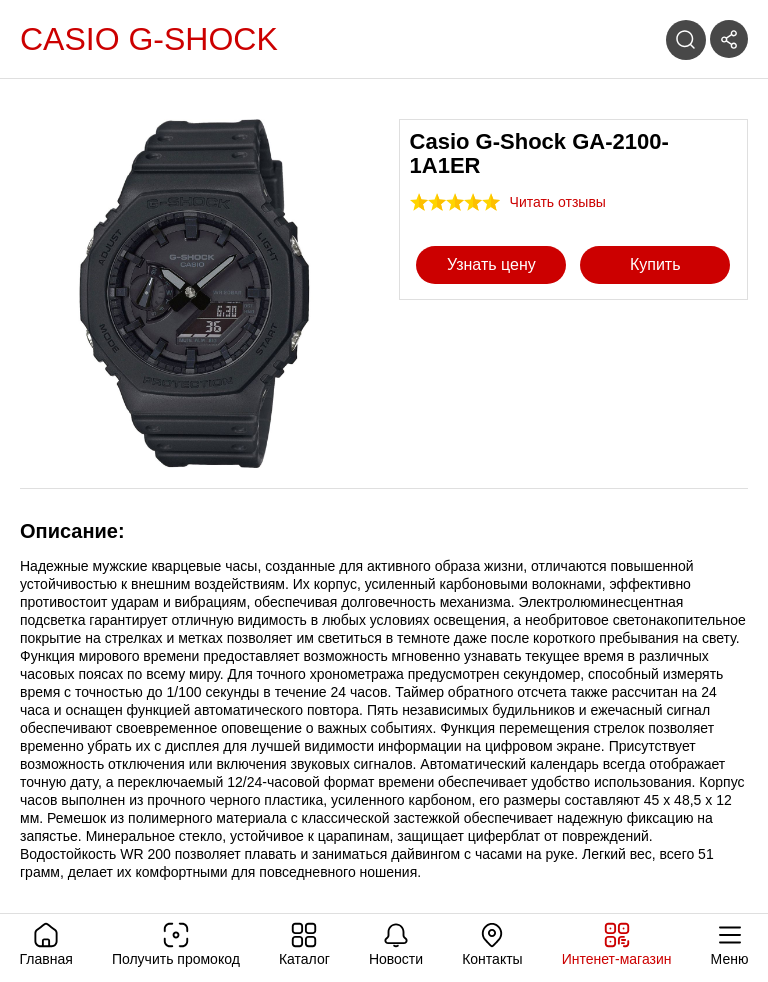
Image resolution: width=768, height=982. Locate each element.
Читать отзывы (558, 202)
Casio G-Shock (149, 39)
